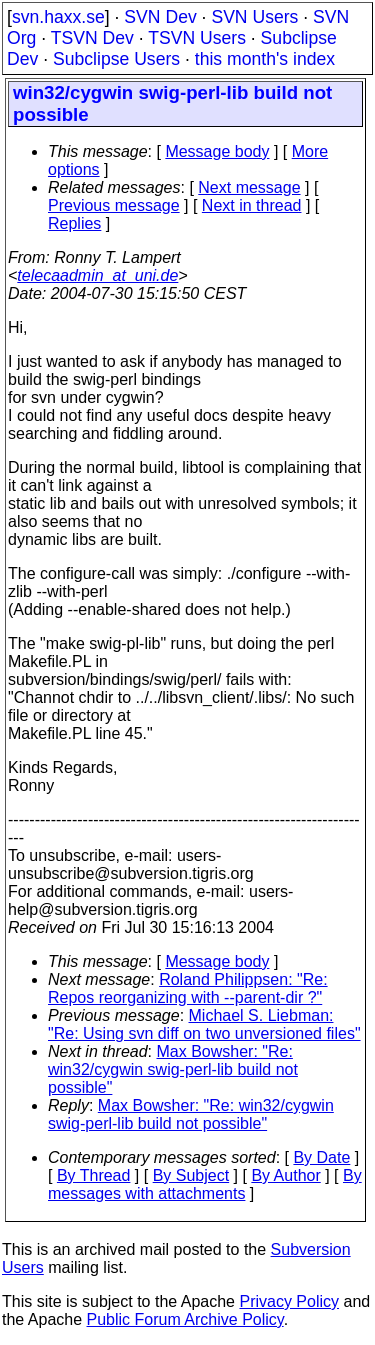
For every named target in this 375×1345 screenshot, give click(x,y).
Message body (217, 151)
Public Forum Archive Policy (185, 1319)
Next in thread (252, 205)
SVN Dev (160, 17)
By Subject (191, 1175)
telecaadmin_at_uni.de (97, 275)
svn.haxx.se (58, 17)
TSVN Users (197, 38)
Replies (74, 223)
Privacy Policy (289, 1301)
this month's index (265, 59)
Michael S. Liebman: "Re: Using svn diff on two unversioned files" (204, 1024)
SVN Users (254, 17)
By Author (285, 1175)
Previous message (114, 205)
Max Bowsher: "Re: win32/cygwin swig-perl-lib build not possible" (173, 1069)
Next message (249, 187)
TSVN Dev (92, 38)
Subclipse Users (116, 59)
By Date (321, 1157)
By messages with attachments (205, 1184)
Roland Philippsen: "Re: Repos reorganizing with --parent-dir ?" (188, 988)
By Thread (94, 1175)
